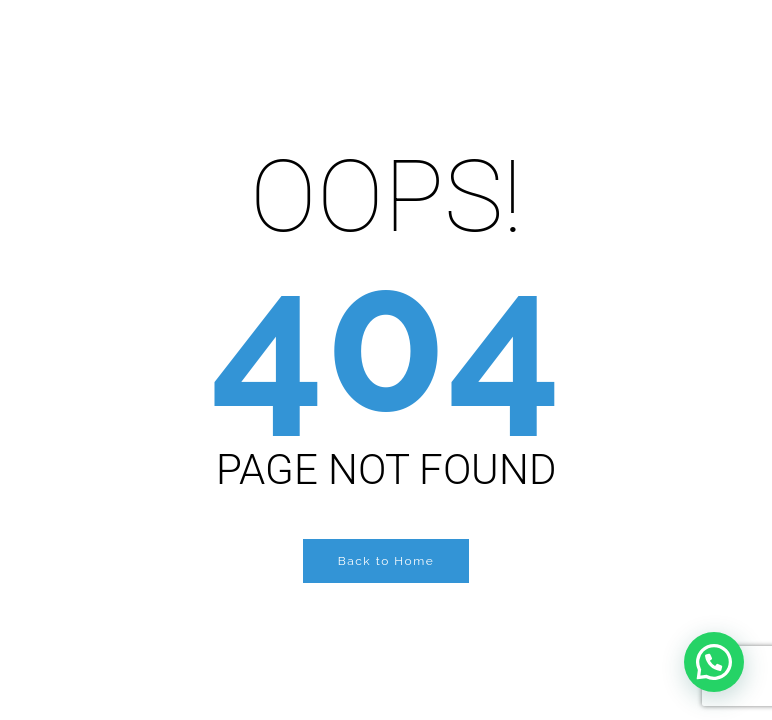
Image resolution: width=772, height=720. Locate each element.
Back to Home (386, 561)
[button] (714, 662)
